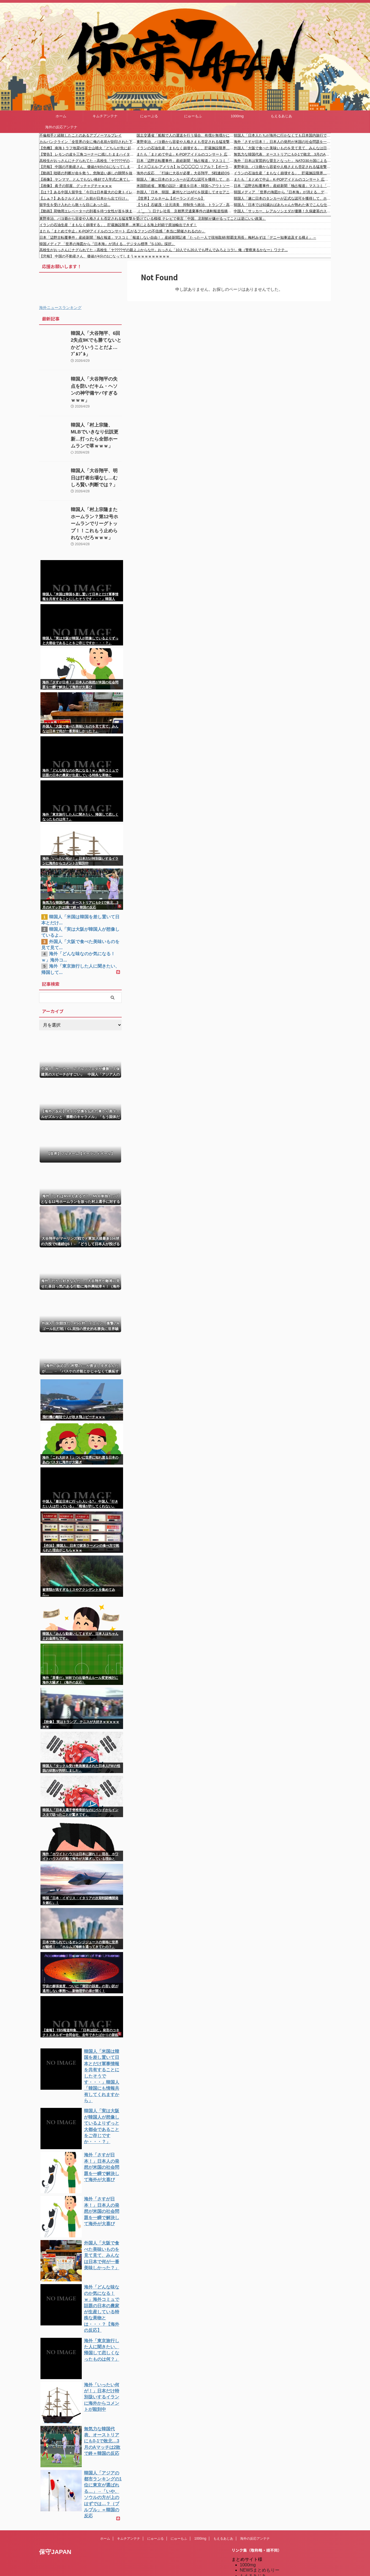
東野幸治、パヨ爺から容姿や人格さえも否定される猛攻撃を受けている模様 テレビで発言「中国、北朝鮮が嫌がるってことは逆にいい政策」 (185, 142)
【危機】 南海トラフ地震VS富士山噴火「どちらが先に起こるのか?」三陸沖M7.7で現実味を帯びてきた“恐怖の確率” (88, 148)
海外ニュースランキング (60, 307)
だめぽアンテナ (255, 2524)
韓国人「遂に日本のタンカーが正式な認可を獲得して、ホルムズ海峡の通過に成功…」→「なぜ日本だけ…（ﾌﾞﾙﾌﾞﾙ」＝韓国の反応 (185, 179)
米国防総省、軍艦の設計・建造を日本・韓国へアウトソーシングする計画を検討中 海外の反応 (185, 186)
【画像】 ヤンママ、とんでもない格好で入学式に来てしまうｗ (88, 179)
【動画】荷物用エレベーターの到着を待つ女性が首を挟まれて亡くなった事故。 (88, 211)
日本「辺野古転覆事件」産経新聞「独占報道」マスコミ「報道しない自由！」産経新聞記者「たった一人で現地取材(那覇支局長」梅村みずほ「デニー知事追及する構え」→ (185, 161)
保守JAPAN (55, 2478)
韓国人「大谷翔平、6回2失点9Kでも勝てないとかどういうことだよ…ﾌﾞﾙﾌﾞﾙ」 (96, 339)
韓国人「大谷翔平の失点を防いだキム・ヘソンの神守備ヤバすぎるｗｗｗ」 (96, 378)
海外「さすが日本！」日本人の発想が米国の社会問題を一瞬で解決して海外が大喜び (282, 142)
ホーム (61, 116)
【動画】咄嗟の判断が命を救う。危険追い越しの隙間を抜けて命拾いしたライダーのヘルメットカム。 (88, 173)
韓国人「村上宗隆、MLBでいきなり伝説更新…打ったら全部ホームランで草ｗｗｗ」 (96, 416)
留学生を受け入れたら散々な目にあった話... (74, 205)
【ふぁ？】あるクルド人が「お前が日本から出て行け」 (84, 198)
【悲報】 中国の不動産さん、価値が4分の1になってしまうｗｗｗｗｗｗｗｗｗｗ (88, 167)
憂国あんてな (253, 2553)
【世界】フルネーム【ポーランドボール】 (171, 198)
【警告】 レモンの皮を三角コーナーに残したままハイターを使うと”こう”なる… (88, 154)
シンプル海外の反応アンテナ (268, 2547)
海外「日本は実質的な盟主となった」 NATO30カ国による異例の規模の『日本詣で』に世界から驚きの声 (282, 161)
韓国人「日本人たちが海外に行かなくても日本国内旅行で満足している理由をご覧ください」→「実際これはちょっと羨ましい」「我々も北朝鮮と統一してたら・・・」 (282, 135)
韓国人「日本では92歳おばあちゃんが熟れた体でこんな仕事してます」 (282, 205)
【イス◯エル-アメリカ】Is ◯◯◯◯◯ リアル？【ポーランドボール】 (185, 167)
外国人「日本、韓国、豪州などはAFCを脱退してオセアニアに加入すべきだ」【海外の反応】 (185, 192)
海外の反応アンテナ (61, 127)
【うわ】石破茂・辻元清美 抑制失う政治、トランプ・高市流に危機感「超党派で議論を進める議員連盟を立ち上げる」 (185, 205)
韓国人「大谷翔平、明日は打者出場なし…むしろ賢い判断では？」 (96, 455)
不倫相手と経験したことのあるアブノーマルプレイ (80, 135)
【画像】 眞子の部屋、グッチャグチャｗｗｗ (75, 186)
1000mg (237, 116)
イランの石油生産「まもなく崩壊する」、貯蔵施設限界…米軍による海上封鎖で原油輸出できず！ (185, 148)
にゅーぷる (149, 116)
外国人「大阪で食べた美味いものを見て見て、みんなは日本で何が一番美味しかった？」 (282, 148)
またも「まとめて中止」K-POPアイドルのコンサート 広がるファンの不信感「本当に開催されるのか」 (185, 154)
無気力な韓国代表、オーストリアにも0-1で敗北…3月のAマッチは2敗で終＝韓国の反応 (282, 154)
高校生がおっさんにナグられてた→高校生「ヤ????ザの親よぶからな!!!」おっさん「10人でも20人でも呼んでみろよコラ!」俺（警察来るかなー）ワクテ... (88, 161)
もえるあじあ (281, 116)
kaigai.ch (248, 2519)
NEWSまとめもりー (259, 2496)
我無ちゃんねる (255, 2559)
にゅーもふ (193, 116)
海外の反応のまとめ (259, 2565)
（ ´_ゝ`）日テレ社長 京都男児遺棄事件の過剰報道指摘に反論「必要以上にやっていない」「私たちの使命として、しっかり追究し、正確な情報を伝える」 (185, 211)
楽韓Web (249, 2508)
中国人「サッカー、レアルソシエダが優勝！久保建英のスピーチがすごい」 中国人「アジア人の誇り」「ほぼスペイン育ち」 (282, 211)
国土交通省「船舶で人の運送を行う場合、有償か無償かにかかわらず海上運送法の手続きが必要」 (185, 135)
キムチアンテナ (105, 116)
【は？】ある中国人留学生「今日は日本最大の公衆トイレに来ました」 (88, 192)
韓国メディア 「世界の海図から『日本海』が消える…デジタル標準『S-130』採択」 (282, 192)
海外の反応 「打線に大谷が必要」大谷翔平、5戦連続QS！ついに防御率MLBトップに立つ (185, 173)
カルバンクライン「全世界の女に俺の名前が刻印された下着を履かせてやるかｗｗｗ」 (88, 142)
